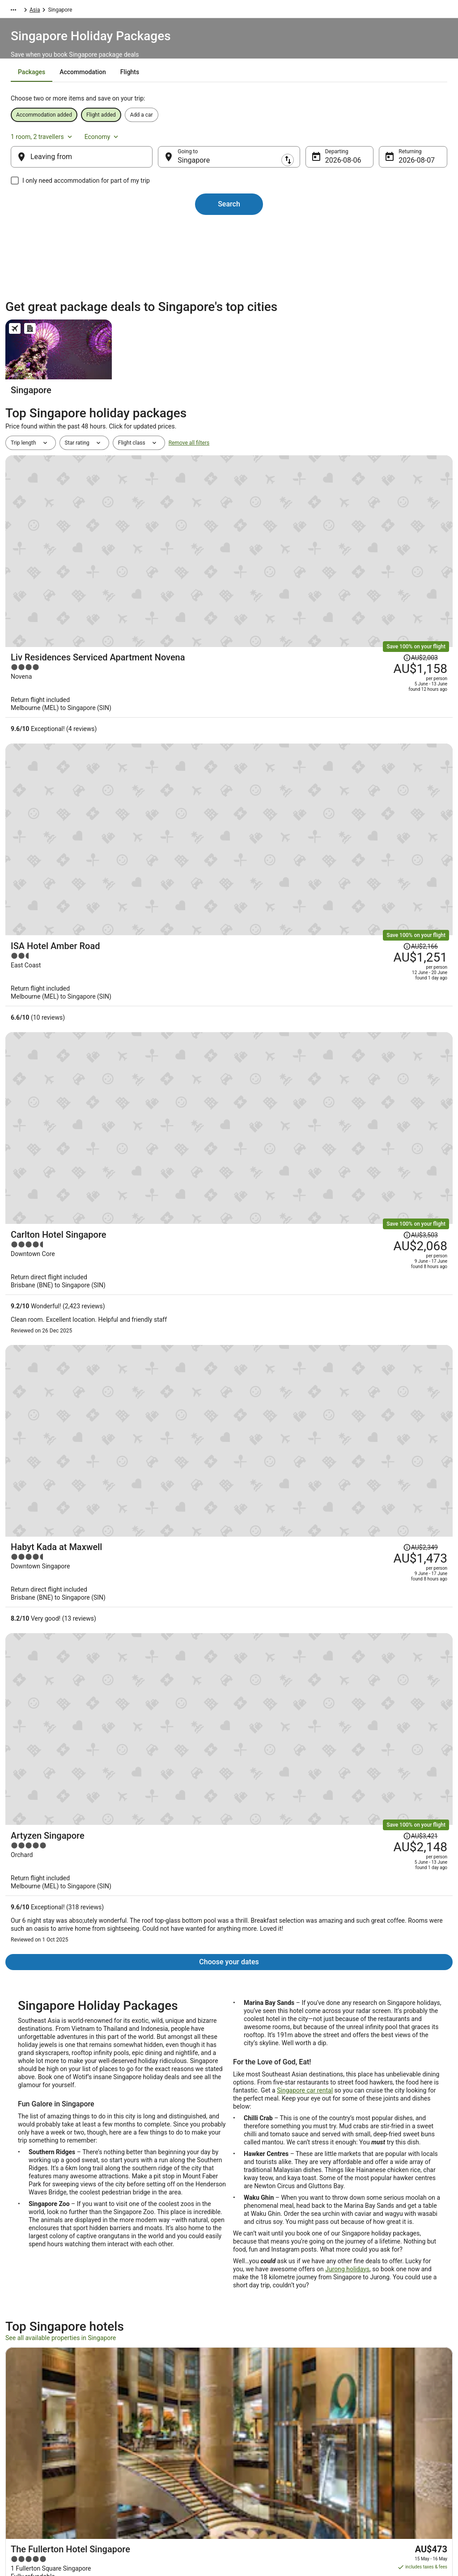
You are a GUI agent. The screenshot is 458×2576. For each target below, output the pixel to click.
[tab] (182, 94)
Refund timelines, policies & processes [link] (395, 2441)
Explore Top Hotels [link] (148, 2449)
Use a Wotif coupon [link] (373, 2456)
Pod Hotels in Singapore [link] (265, 2293)
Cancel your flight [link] (370, 2427)
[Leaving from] (96, 165)
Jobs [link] (20, 2406)
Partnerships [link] (29, 2434)
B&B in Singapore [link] (256, 2276)
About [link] (21, 2391)
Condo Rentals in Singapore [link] (47, 2310)
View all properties (229, 1781)
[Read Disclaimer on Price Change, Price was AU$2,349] (373, 852)
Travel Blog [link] (139, 2477)
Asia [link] (74, 11)
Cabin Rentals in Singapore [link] (46, 2293)
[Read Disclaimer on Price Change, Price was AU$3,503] (373, 739)
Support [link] (359, 2391)
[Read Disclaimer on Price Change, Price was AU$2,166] (373, 639)
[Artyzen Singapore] (303, 993)
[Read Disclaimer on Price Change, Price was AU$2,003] (373, 539)
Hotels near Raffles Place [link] (44, 2259)
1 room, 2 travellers (348, 140)
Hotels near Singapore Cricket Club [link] (280, 2242)
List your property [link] (35, 2420)
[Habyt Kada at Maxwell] (303, 879)
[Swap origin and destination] (165, 166)
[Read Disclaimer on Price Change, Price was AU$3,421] (373, 951)
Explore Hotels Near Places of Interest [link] (171, 2420)
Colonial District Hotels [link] (41, 2242)
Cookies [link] (247, 2406)
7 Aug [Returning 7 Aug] (393, 169)
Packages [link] (49, 11)
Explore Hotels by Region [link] (156, 2391)
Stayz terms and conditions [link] (270, 2434)
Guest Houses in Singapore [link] (269, 2310)
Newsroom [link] (27, 2449)
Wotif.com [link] (17, 11)
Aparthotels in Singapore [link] (266, 2259)
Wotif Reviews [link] (143, 2491)
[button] (229, 2188)
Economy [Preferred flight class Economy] (408, 140)
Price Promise (102, 2017)
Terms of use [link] (253, 2420)
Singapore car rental (305, 1181)
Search (229, 213)
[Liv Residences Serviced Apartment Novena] (303, 561)
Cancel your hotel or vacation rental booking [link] (392, 2409)
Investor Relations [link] (35, 2463)
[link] (65, 2148)
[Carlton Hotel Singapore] (303, 773)
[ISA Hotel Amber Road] (303, 661)
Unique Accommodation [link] (155, 2463)
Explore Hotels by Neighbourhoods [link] (167, 2406)
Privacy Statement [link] (259, 2391)
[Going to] (229, 165)
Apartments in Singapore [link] (43, 2276)
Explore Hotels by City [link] (152, 2434)
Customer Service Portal (138, 1937)
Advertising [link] (27, 2477)
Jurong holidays (347, 1359)
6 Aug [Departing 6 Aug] (327, 169)
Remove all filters (189, 502)
